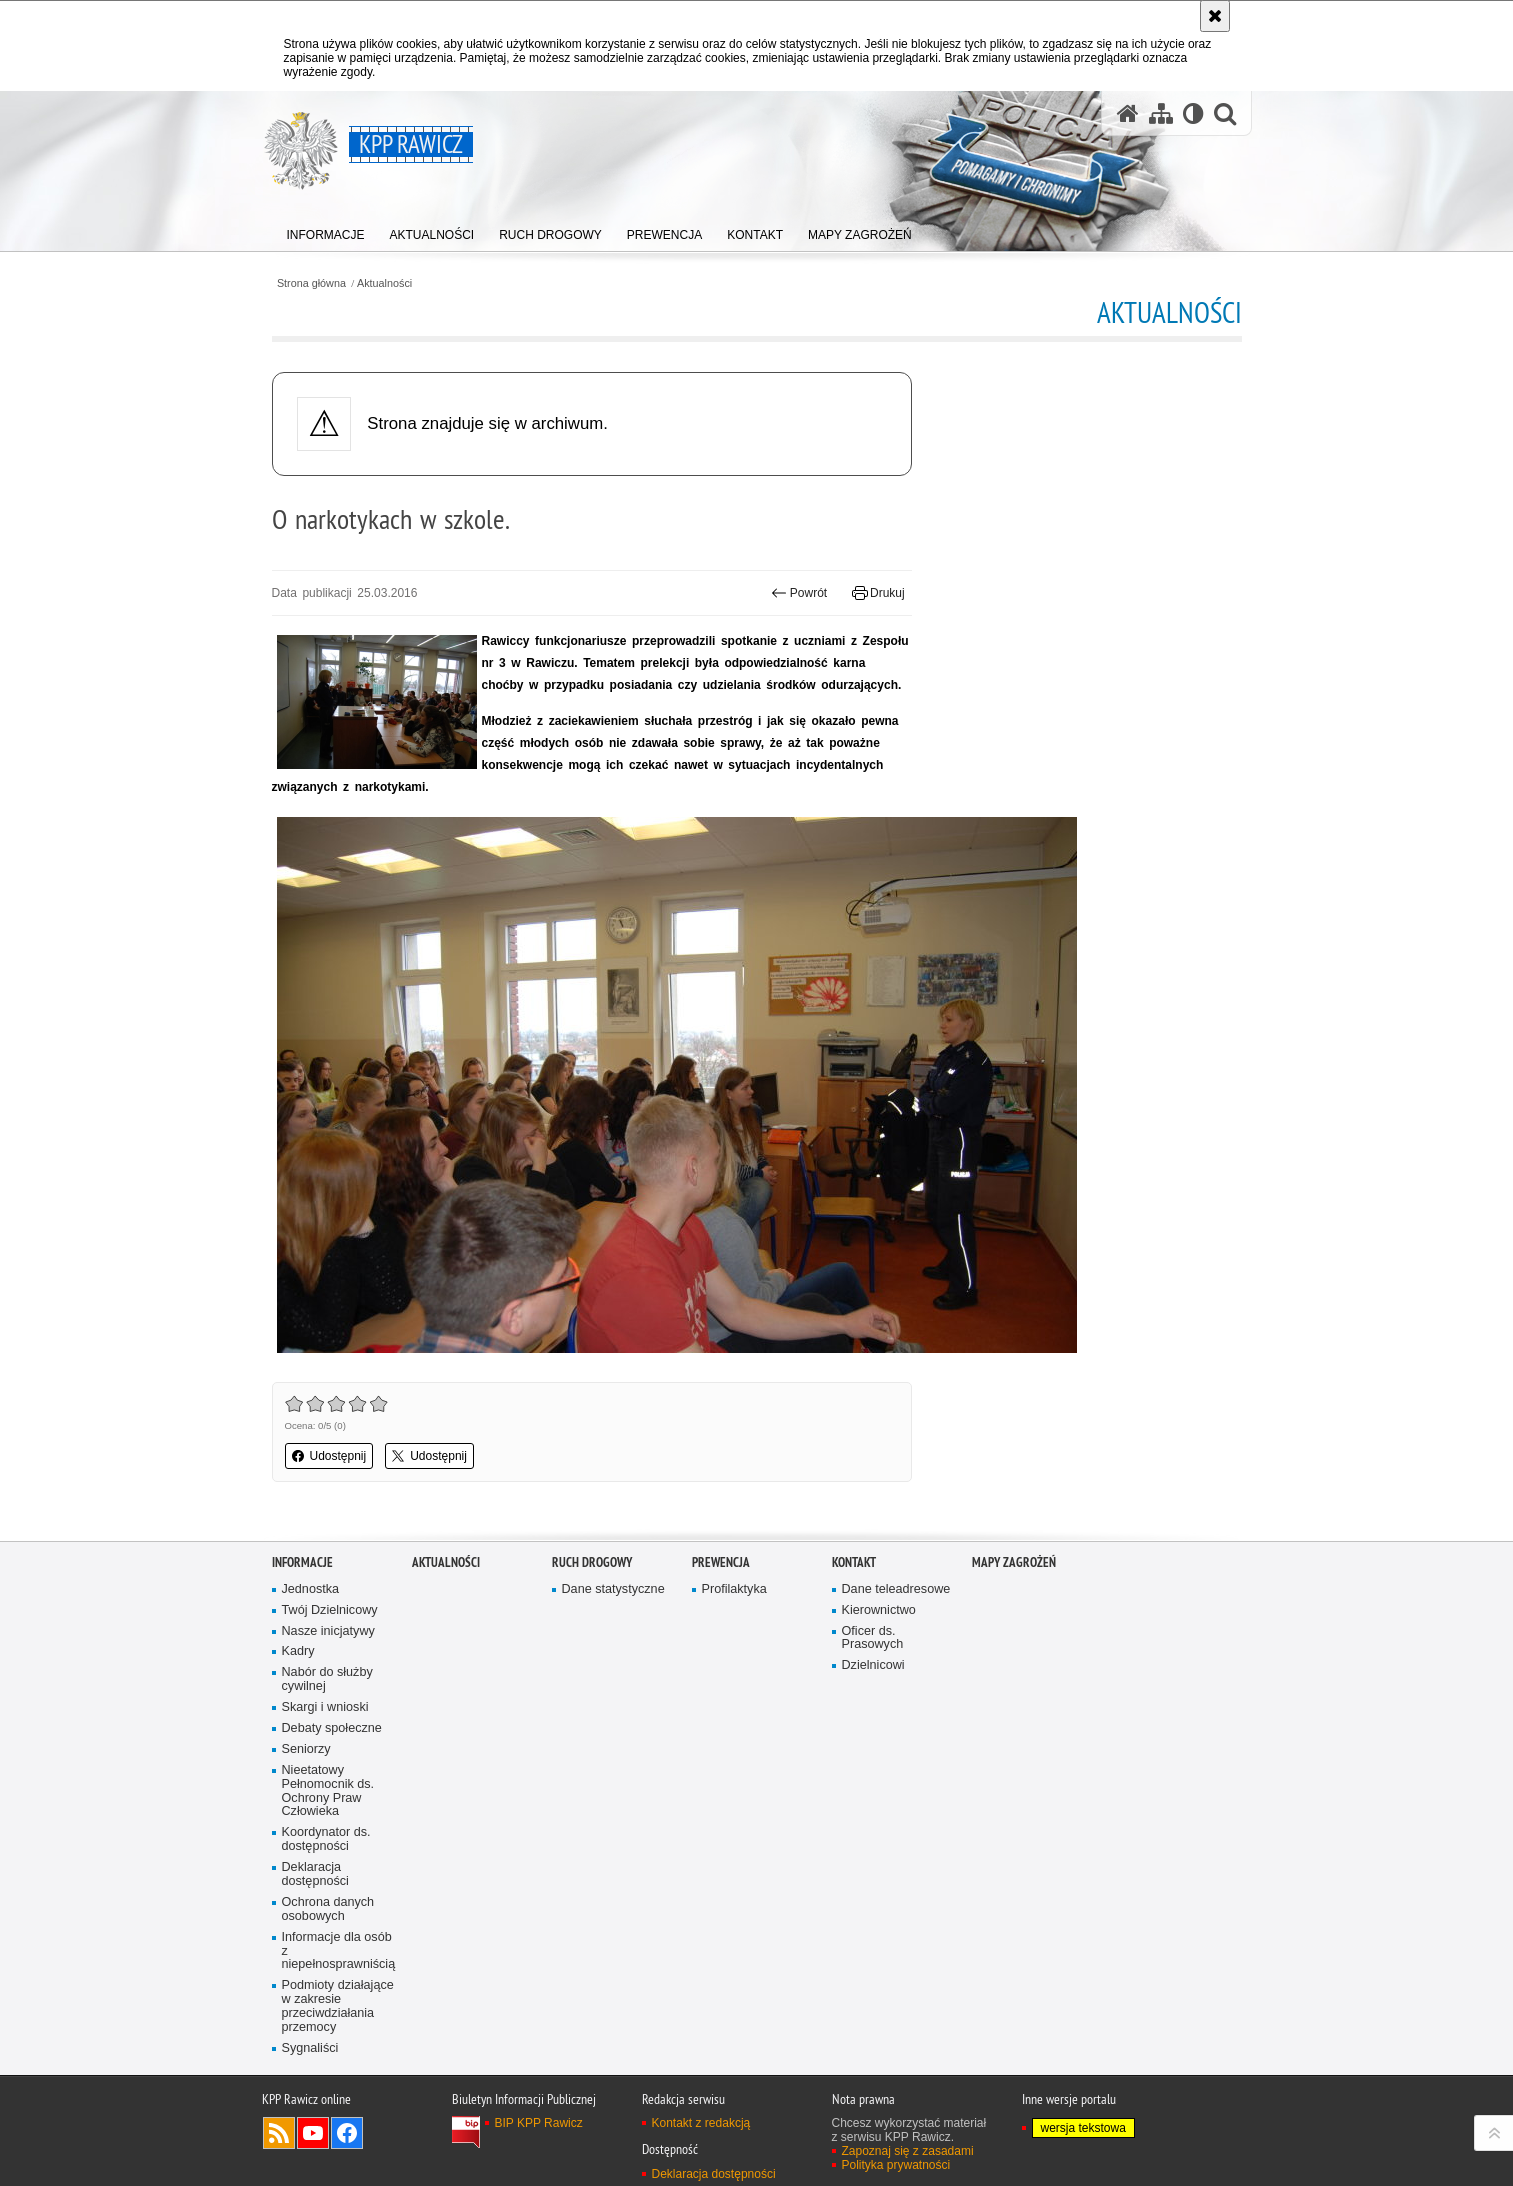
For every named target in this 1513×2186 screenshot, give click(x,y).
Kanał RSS (279, 2133)
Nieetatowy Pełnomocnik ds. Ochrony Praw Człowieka (328, 1791)
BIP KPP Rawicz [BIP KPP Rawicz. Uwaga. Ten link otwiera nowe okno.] (539, 2123)
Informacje (302, 1562)
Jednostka (311, 1589)
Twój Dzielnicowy (330, 1610)
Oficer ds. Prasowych (873, 1638)
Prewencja (721, 1562)
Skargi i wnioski (325, 1707)
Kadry (298, 1651)
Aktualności (384, 283)
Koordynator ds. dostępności (326, 1839)
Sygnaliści (310, 2048)
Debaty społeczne (332, 1728)
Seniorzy (306, 1749)
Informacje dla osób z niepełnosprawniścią (339, 1951)
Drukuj (878, 593)
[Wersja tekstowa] (1193, 113)
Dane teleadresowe (896, 1589)
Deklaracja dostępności (315, 1874)
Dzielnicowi (873, 1665)
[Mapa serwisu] (1161, 113)
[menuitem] (326, 230)
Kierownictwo (879, 1610)
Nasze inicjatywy (328, 1631)
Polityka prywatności (896, 2165)
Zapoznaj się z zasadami (908, 2151)
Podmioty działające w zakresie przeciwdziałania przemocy (338, 2006)
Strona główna (311, 283)
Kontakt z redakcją (701, 2123)
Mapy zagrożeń (1014, 1562)
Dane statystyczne (613, 1589)
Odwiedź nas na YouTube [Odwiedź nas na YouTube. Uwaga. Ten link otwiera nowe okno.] (313, 2133)
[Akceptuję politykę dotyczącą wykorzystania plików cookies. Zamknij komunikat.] (1215, 16)
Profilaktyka (734, 1589)
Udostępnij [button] (329, 1456)
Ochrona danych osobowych (328, 1909)
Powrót (799, 593)
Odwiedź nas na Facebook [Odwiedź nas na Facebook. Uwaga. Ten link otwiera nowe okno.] (347, 2133)
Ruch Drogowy (592, 1562)
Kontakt (854, 1562)
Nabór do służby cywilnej (327, 1679)
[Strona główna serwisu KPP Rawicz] (1128, 113)
